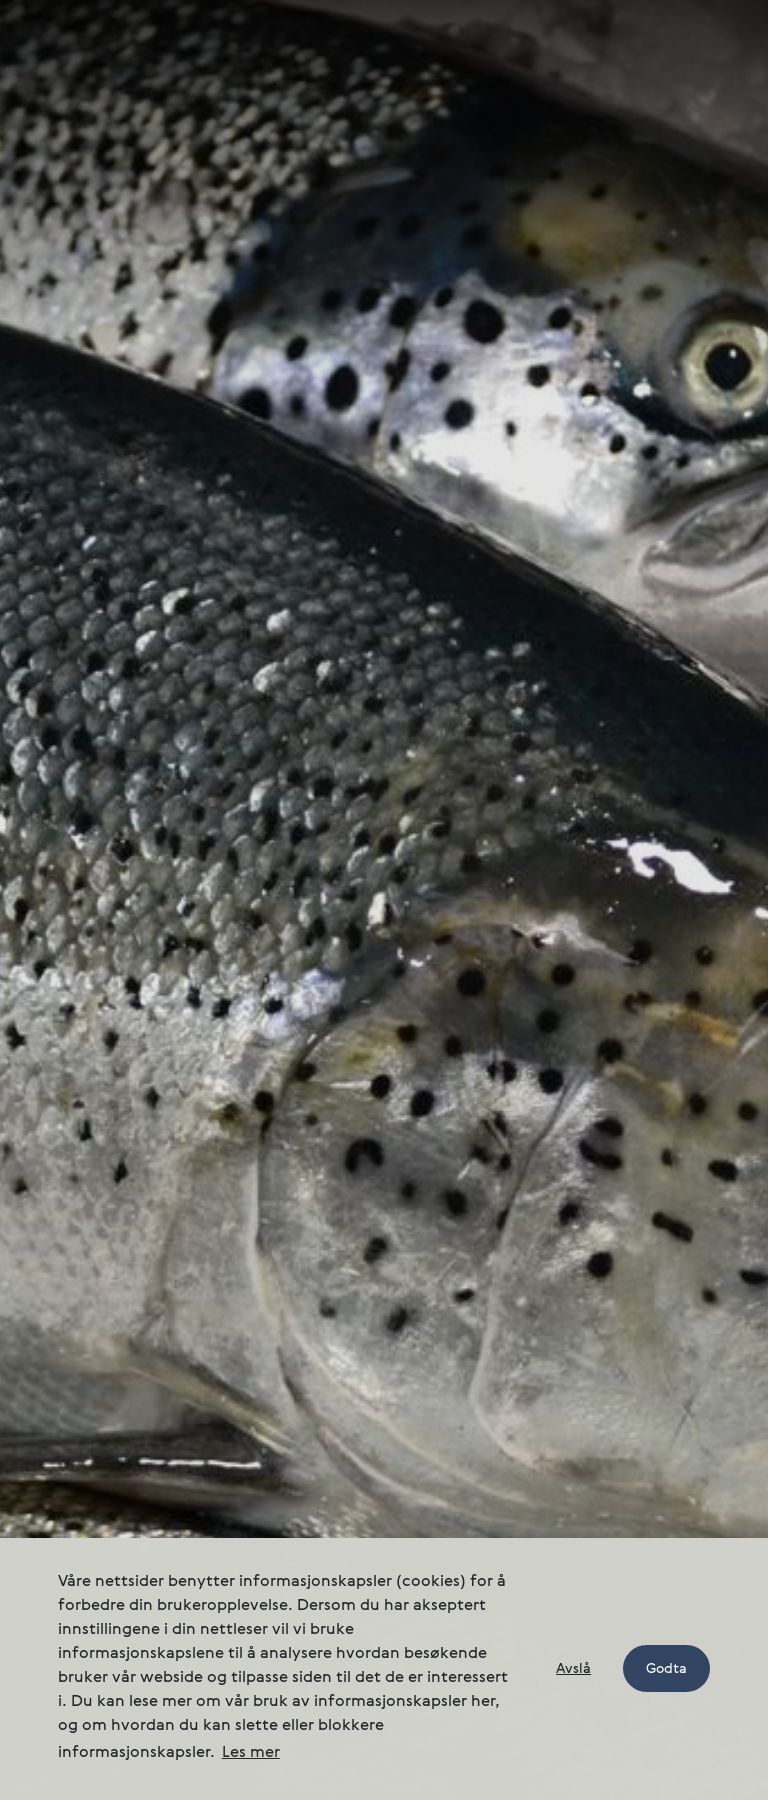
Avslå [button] (573, 1669)
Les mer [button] (251, 1753)
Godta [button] (666, 1669)
